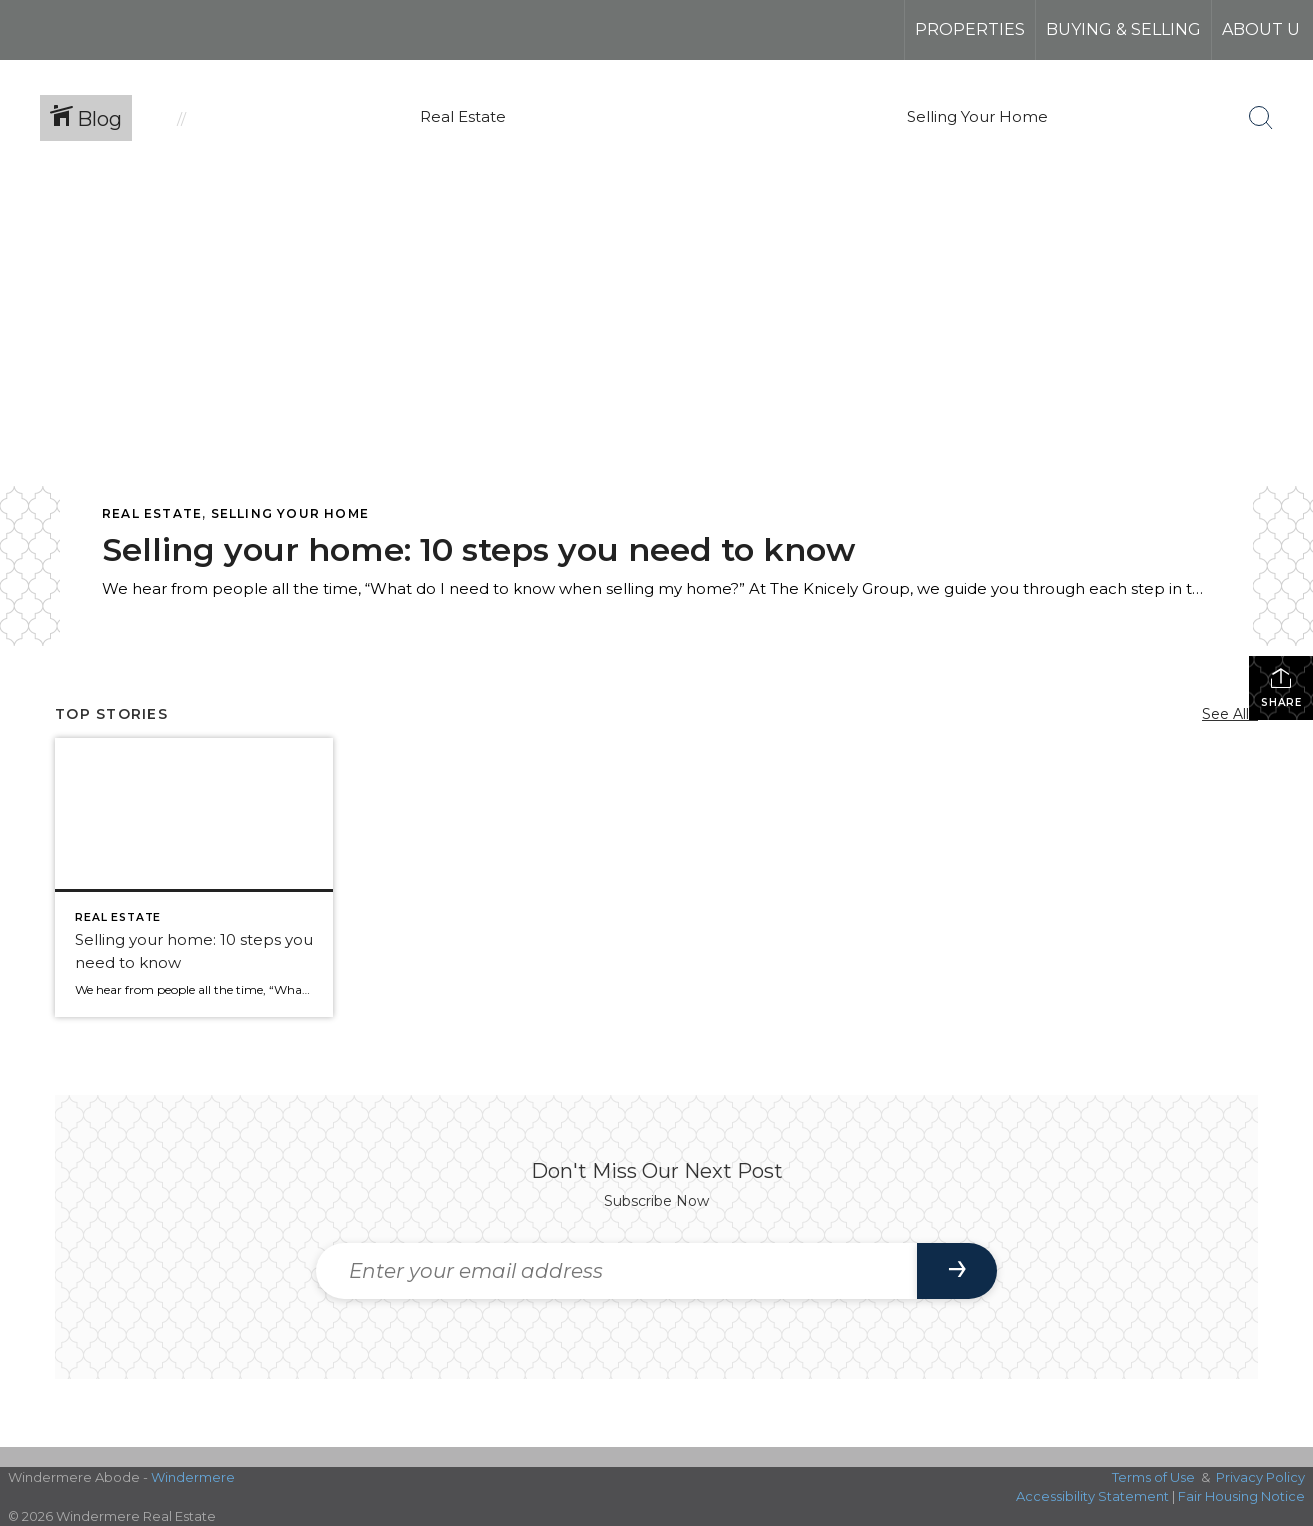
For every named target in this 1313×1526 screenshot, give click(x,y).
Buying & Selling (1123, 29)
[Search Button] (1261, 118)
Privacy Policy (1260, 1477)
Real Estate (152, 513)
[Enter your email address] (617, 1271)
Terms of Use (1153, 1477)
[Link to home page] (90, 30)
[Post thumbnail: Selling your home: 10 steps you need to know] (194, 877)
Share (1281, 687)
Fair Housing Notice (1241, 1496)
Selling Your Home (290, 513)
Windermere (193, 1477)
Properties (970, 29)
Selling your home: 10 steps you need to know (478, 549)
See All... (1230, 714)
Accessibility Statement (1092, 1496)
